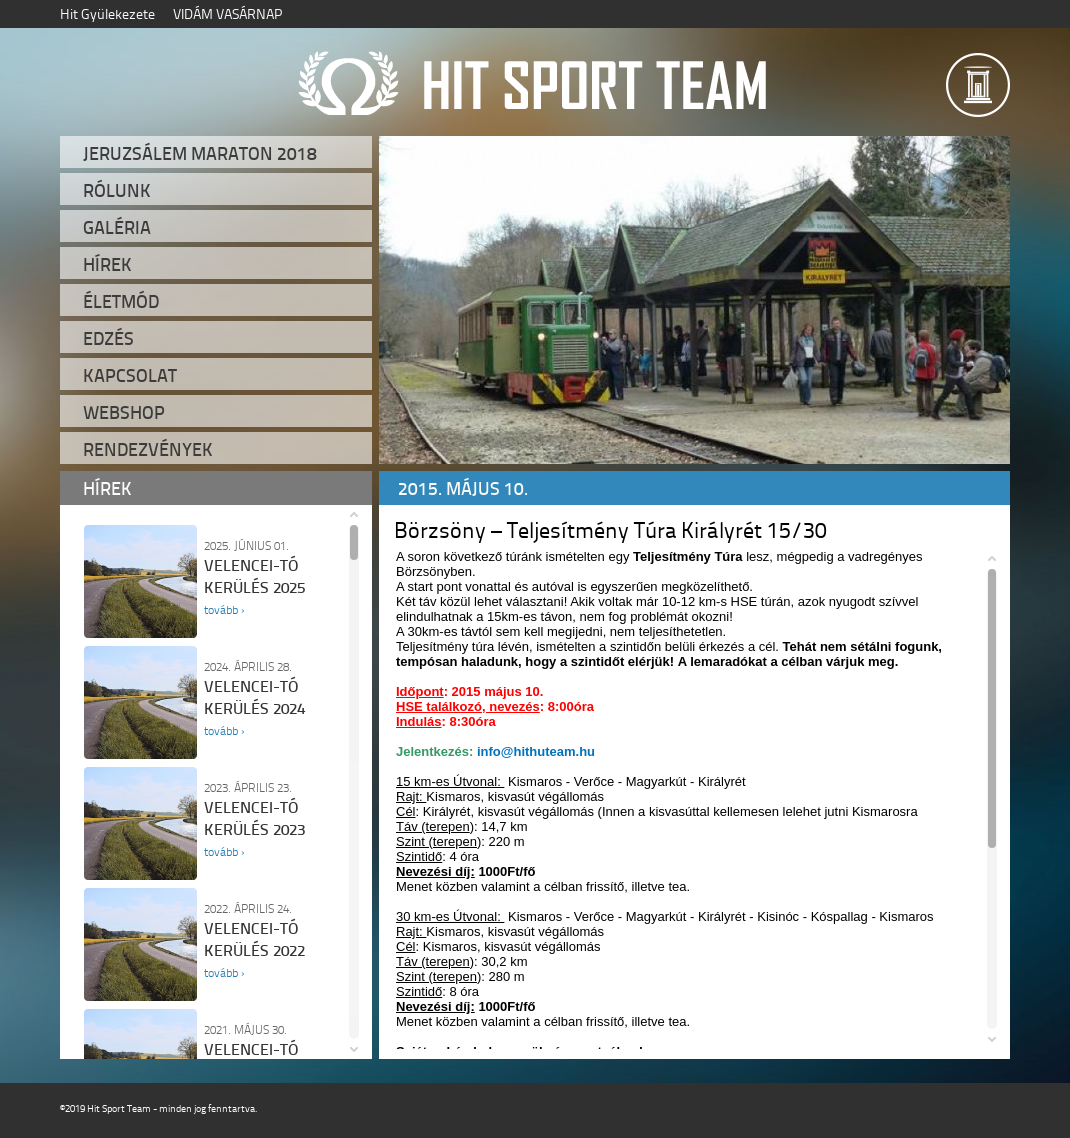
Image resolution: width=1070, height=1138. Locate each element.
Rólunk (117, 190)
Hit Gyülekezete (107, 13)
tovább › (224, 609)
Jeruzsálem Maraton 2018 (200, 153)
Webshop (124, 412)
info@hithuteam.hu (536, 751)
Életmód (121, 301)
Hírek (107, 264)
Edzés (108, 338)
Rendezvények (148, 449)
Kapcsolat (130, 375)
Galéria (117, 227)
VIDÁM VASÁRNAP (227, 13)
